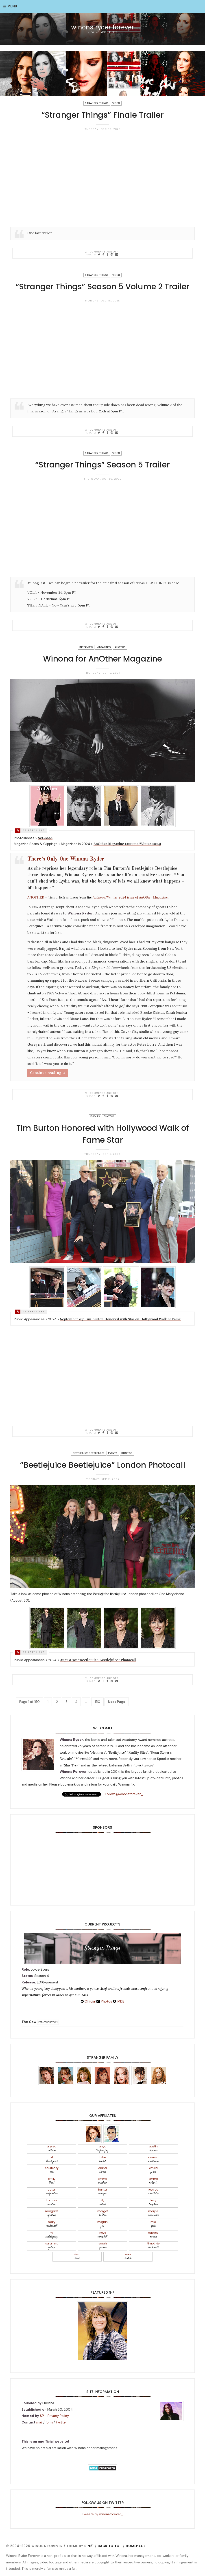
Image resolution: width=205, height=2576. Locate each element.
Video (116, 103)
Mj (51, 2235)
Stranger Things (97, 103)
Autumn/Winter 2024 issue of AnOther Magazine (130, 897)
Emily (51, 2181)
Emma (102, 2181)
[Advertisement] (102, 1864)
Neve (102, 2235)
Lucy (153, 2202)
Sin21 (89, 2546)
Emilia (153, 2170)
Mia (153, 2224)
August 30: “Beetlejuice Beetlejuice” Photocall (98, 1660)
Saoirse (153, 2235)
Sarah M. (51, 2246)
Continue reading (45, 1073)
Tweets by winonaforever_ (102, 2514)
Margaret (51, 2213)
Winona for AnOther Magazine (102, 658)
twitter (61, 2422)
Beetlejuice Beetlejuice (88, 1453)
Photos (120, 647)
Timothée (153, 2246)
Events (95, 1116)
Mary (51, 2224)
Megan (102, 2224)
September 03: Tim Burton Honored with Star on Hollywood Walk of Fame (120, 1319)
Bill (51, 2159)
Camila (153, 2159)
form (49, 2422)
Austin (153, 2148)
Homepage (136, 2546)
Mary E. (153, 2213)
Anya (102, 2148)
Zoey (128, 2256)
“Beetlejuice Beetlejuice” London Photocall (102, 1464)
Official (88, 2001)
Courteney (51, 2170)
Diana (102, 2170)
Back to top (110, 2546)
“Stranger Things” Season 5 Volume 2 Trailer (103, 286)
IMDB (118, 2001)
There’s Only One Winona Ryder (65, 859)
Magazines (104, 647)
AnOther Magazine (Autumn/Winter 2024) (127, 843)
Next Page (116, 1702)
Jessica (153, 2192)
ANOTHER (35, 897)
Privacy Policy (58, 2416)
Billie (102, 2159)
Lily (102, 2202)
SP (42, 2416)
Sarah (102, 2246)
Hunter (102, 2192)
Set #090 (45, 838)
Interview (86, 647)
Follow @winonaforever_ (124, 1794)
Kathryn (51, 2202)
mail (39, 2422)
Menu (12, 6)
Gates (51, 2192)
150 (97, 1702)
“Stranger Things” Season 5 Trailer (102, 464)
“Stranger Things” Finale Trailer (102, 114)
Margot (102, 2213)
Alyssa (51, 2148)
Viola (77, 2256)
